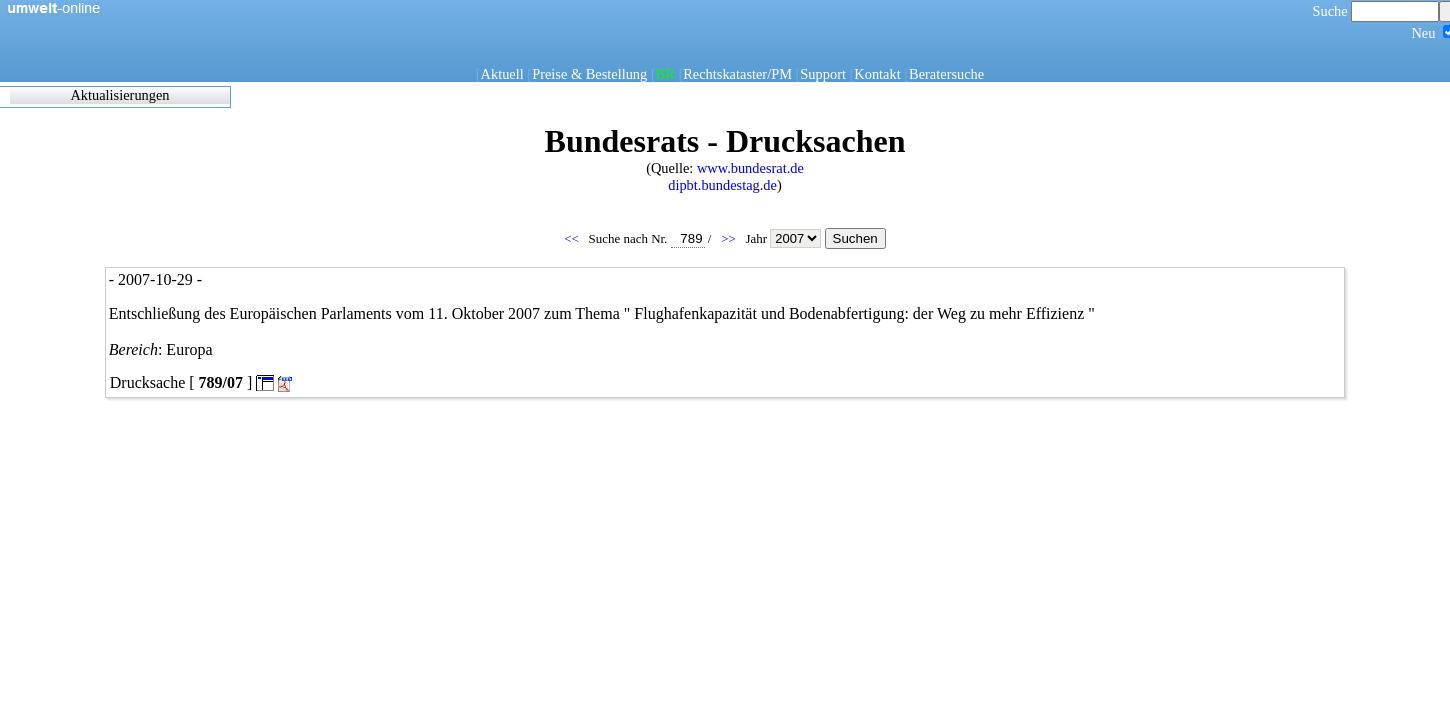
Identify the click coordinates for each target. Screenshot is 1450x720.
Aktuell (502, 74)
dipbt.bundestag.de (722, 185)
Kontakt (877, 74)
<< (573, 238)
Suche (1376, 11)
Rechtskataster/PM (737, 74)
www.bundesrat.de (750, 168)
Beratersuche (946, 74)
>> (730, 238)
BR (665, 74)
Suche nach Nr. (647, 238)
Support (823, 74)
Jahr (784, 238)
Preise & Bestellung (589, 74)
